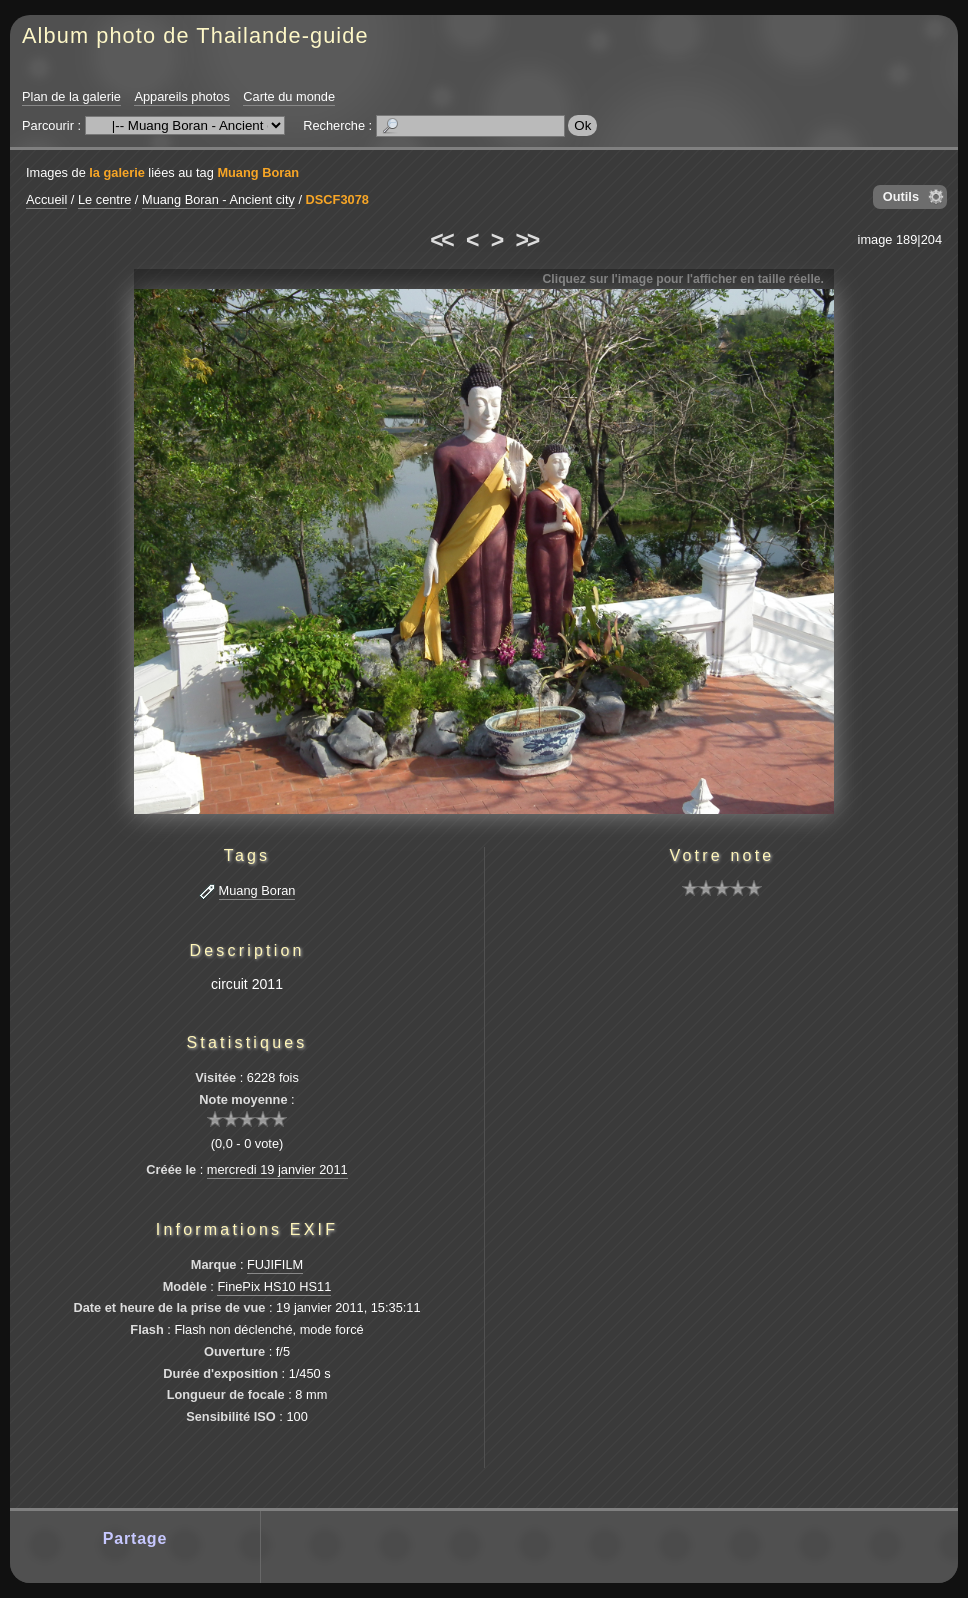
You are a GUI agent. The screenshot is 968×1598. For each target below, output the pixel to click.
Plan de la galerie (71, 96)
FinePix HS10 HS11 (274, 1286)
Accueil (46, 199)
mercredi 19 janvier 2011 (277, 1169)
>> (527, 240)
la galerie (117, 172)
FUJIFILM (275, 1264)
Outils (901, 196)
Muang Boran (258, 172)
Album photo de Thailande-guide (195, 35)
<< (441, 240)
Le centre (104, 199)
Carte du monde (289, 96)
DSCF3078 (337, 199)
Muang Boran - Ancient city (218, 199)
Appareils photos (181, 96)
